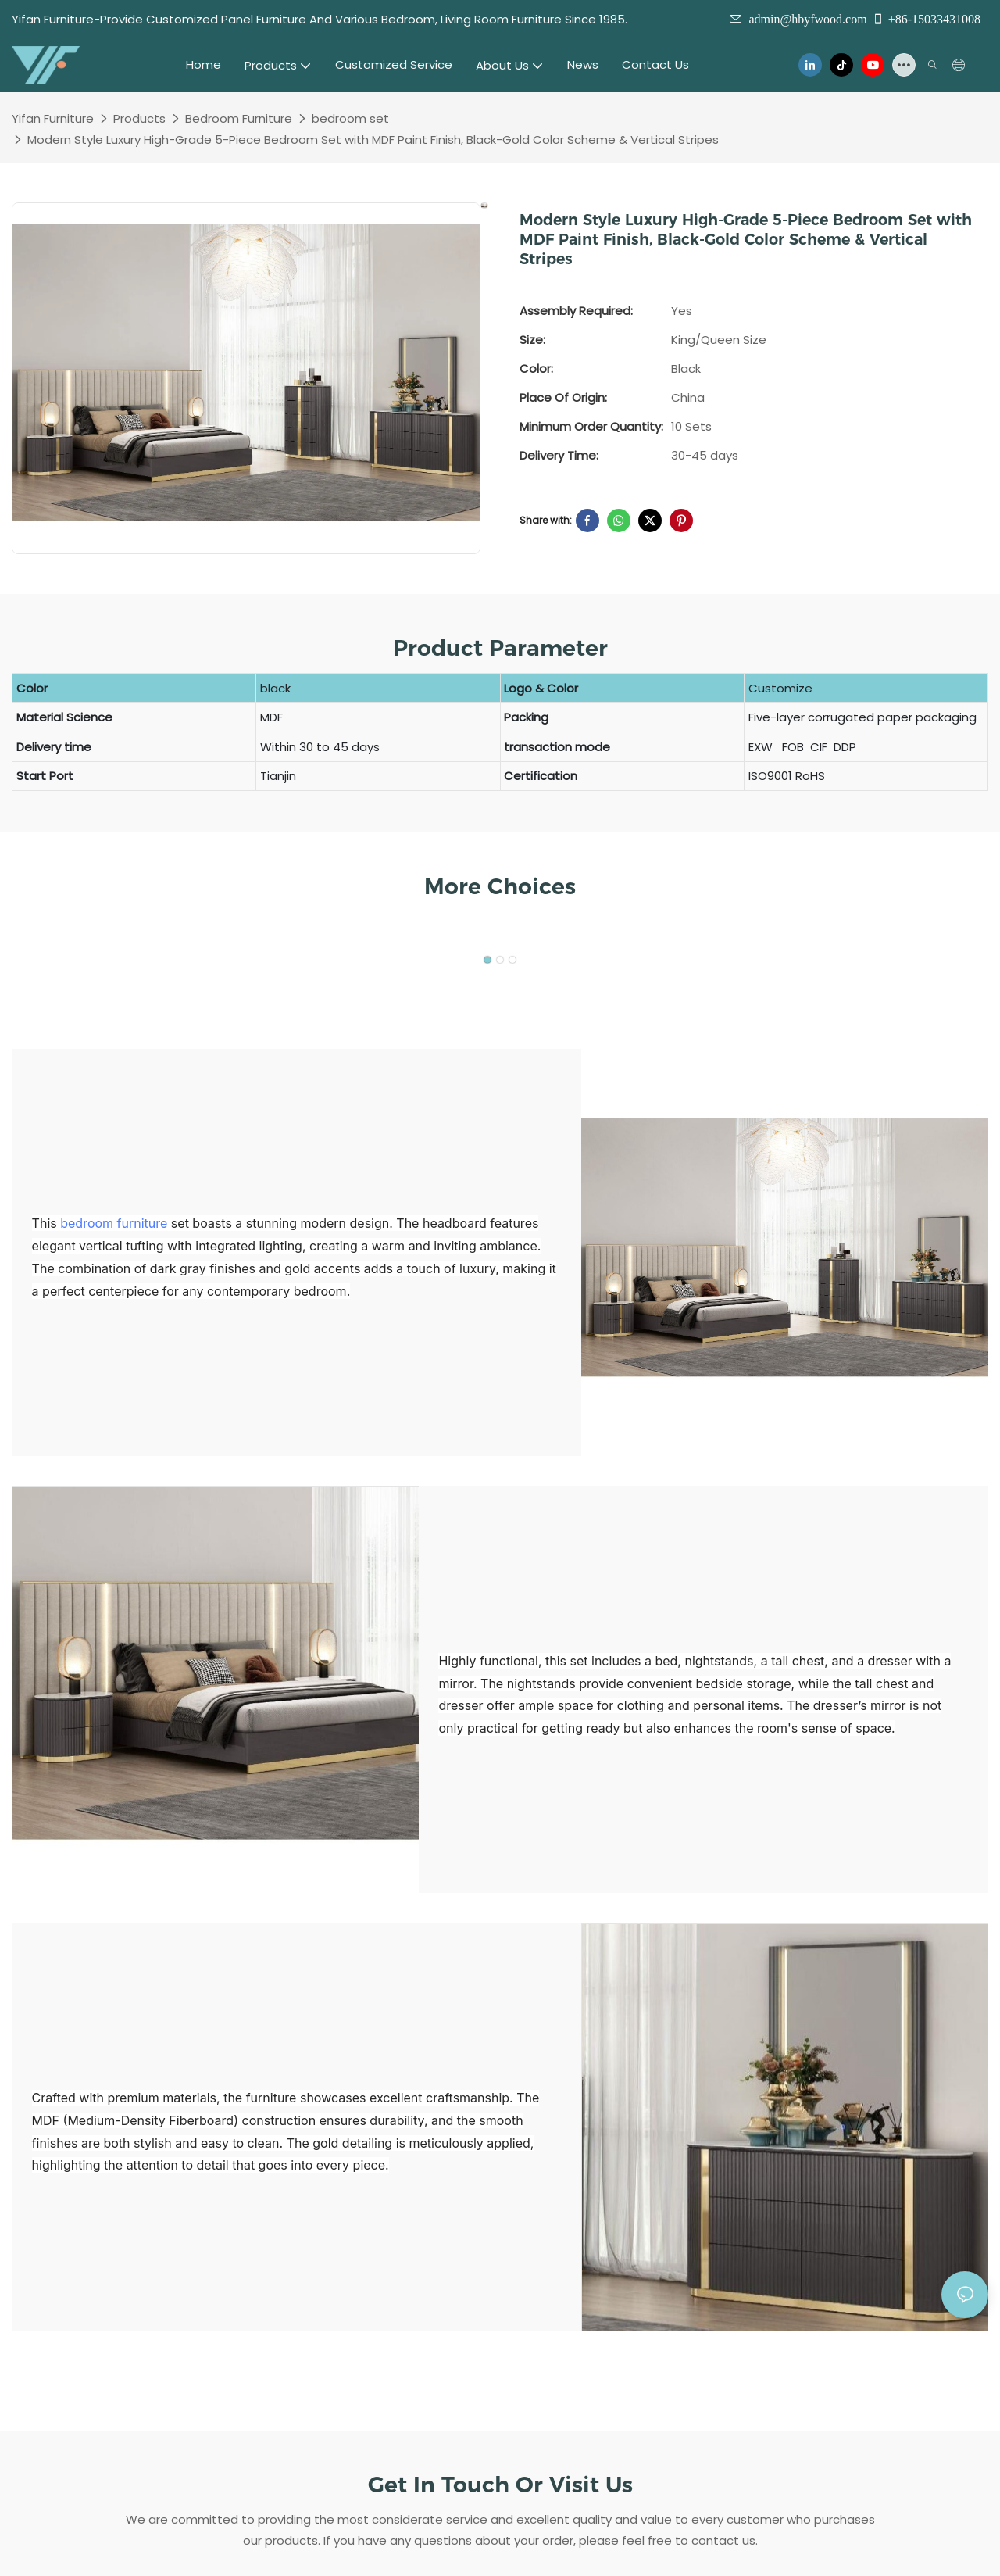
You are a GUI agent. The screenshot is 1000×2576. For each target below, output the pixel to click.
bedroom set (350, 118)
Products (139, 118)
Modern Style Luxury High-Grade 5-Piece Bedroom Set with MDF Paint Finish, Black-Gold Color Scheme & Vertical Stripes (373, 139)
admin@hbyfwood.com (807, 19)
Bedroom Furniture (238, 118)
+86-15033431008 (926, 19)
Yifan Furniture (53, 118)
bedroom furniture (113, 1223)
